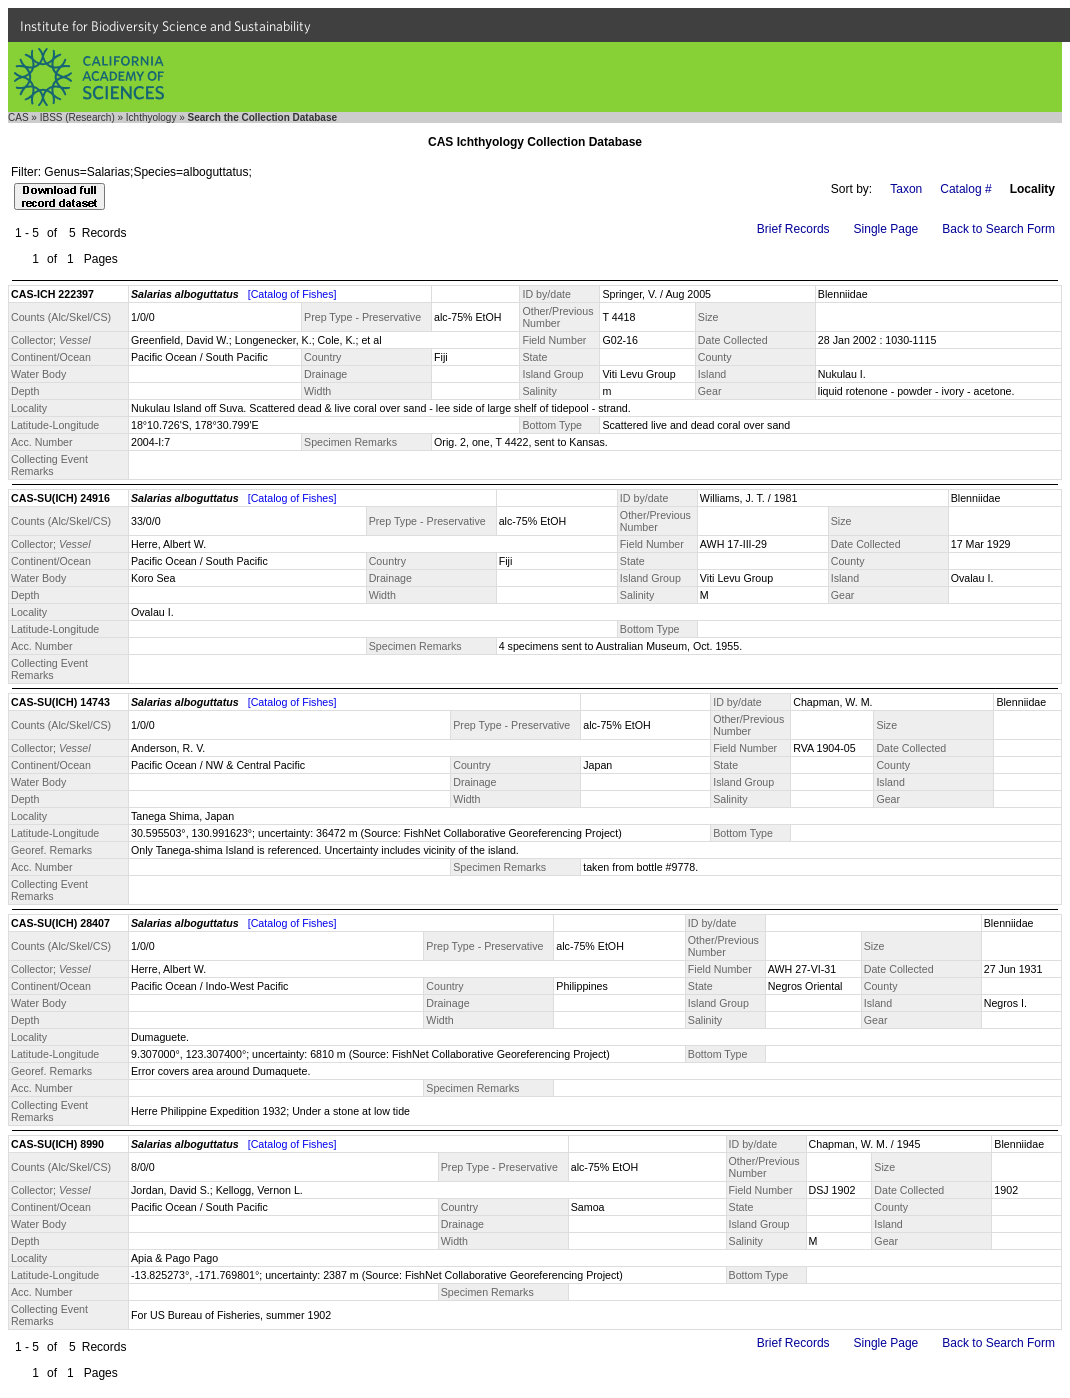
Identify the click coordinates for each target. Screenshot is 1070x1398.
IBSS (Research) (77, 117)
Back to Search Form (998, 229)
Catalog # (965, 189)
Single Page (886, 229)
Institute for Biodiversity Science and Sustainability (165, 26)
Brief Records (793, 229)
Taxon (906, 189)
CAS (18, 117)
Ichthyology (151, 117)
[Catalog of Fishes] (292, 294)
